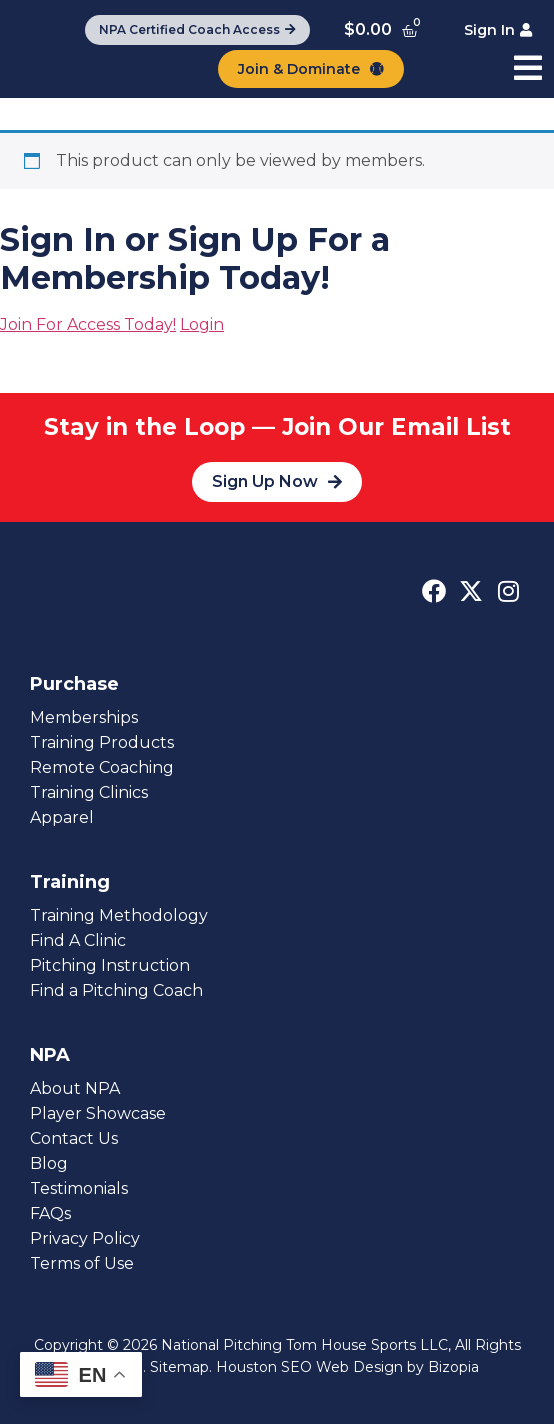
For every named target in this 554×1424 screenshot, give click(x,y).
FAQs (50, 1213)
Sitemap (179, 1367)
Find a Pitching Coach (116, 990)
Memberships (84, 717)
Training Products (102, 742)
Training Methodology (119, 915)
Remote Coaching (102, 767)
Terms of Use (82, 1263)
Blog (49, 1163)
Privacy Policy (85, 1238)
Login (202, 324)
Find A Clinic (78, 940)
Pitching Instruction (110, 965)
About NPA (75, 1088)
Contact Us (74, 1138)
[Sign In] (498, 30)
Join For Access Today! (88, 324)
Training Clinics (89, 792)
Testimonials (79, 1188)
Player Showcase (98, 1113)
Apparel (62, 817)
